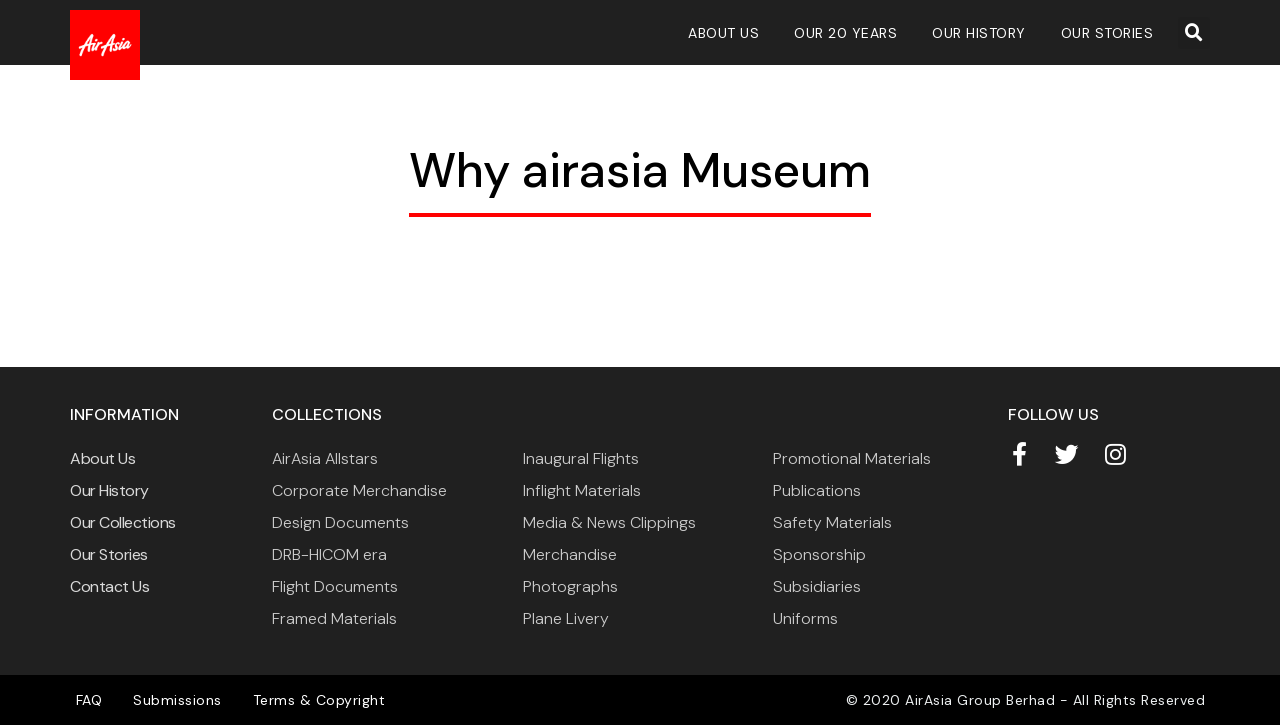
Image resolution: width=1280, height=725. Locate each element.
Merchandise (570, 554)
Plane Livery (566, 618)
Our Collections (123, 522)
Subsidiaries (817, 586)
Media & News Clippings (609, 522)
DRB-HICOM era (329, 554)
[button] (1194, 33)
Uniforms (805, 618)
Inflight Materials (582, 490)
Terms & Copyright (316, 700)
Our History (979, 33)
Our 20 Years (845, 33)
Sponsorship (819, 554)
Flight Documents (335, 586)
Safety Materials (832, 522)
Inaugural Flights (581, 458)
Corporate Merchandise (359, 490)
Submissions (176, 700)
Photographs (570, 586)
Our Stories (1107, 33)
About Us (723, 33)
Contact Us (109, 586)
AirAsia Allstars (325, 458)
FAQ (88, 700)
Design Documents (340, 522)
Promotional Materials (852, 458)
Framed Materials (334, 618)
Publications (817, 490)
